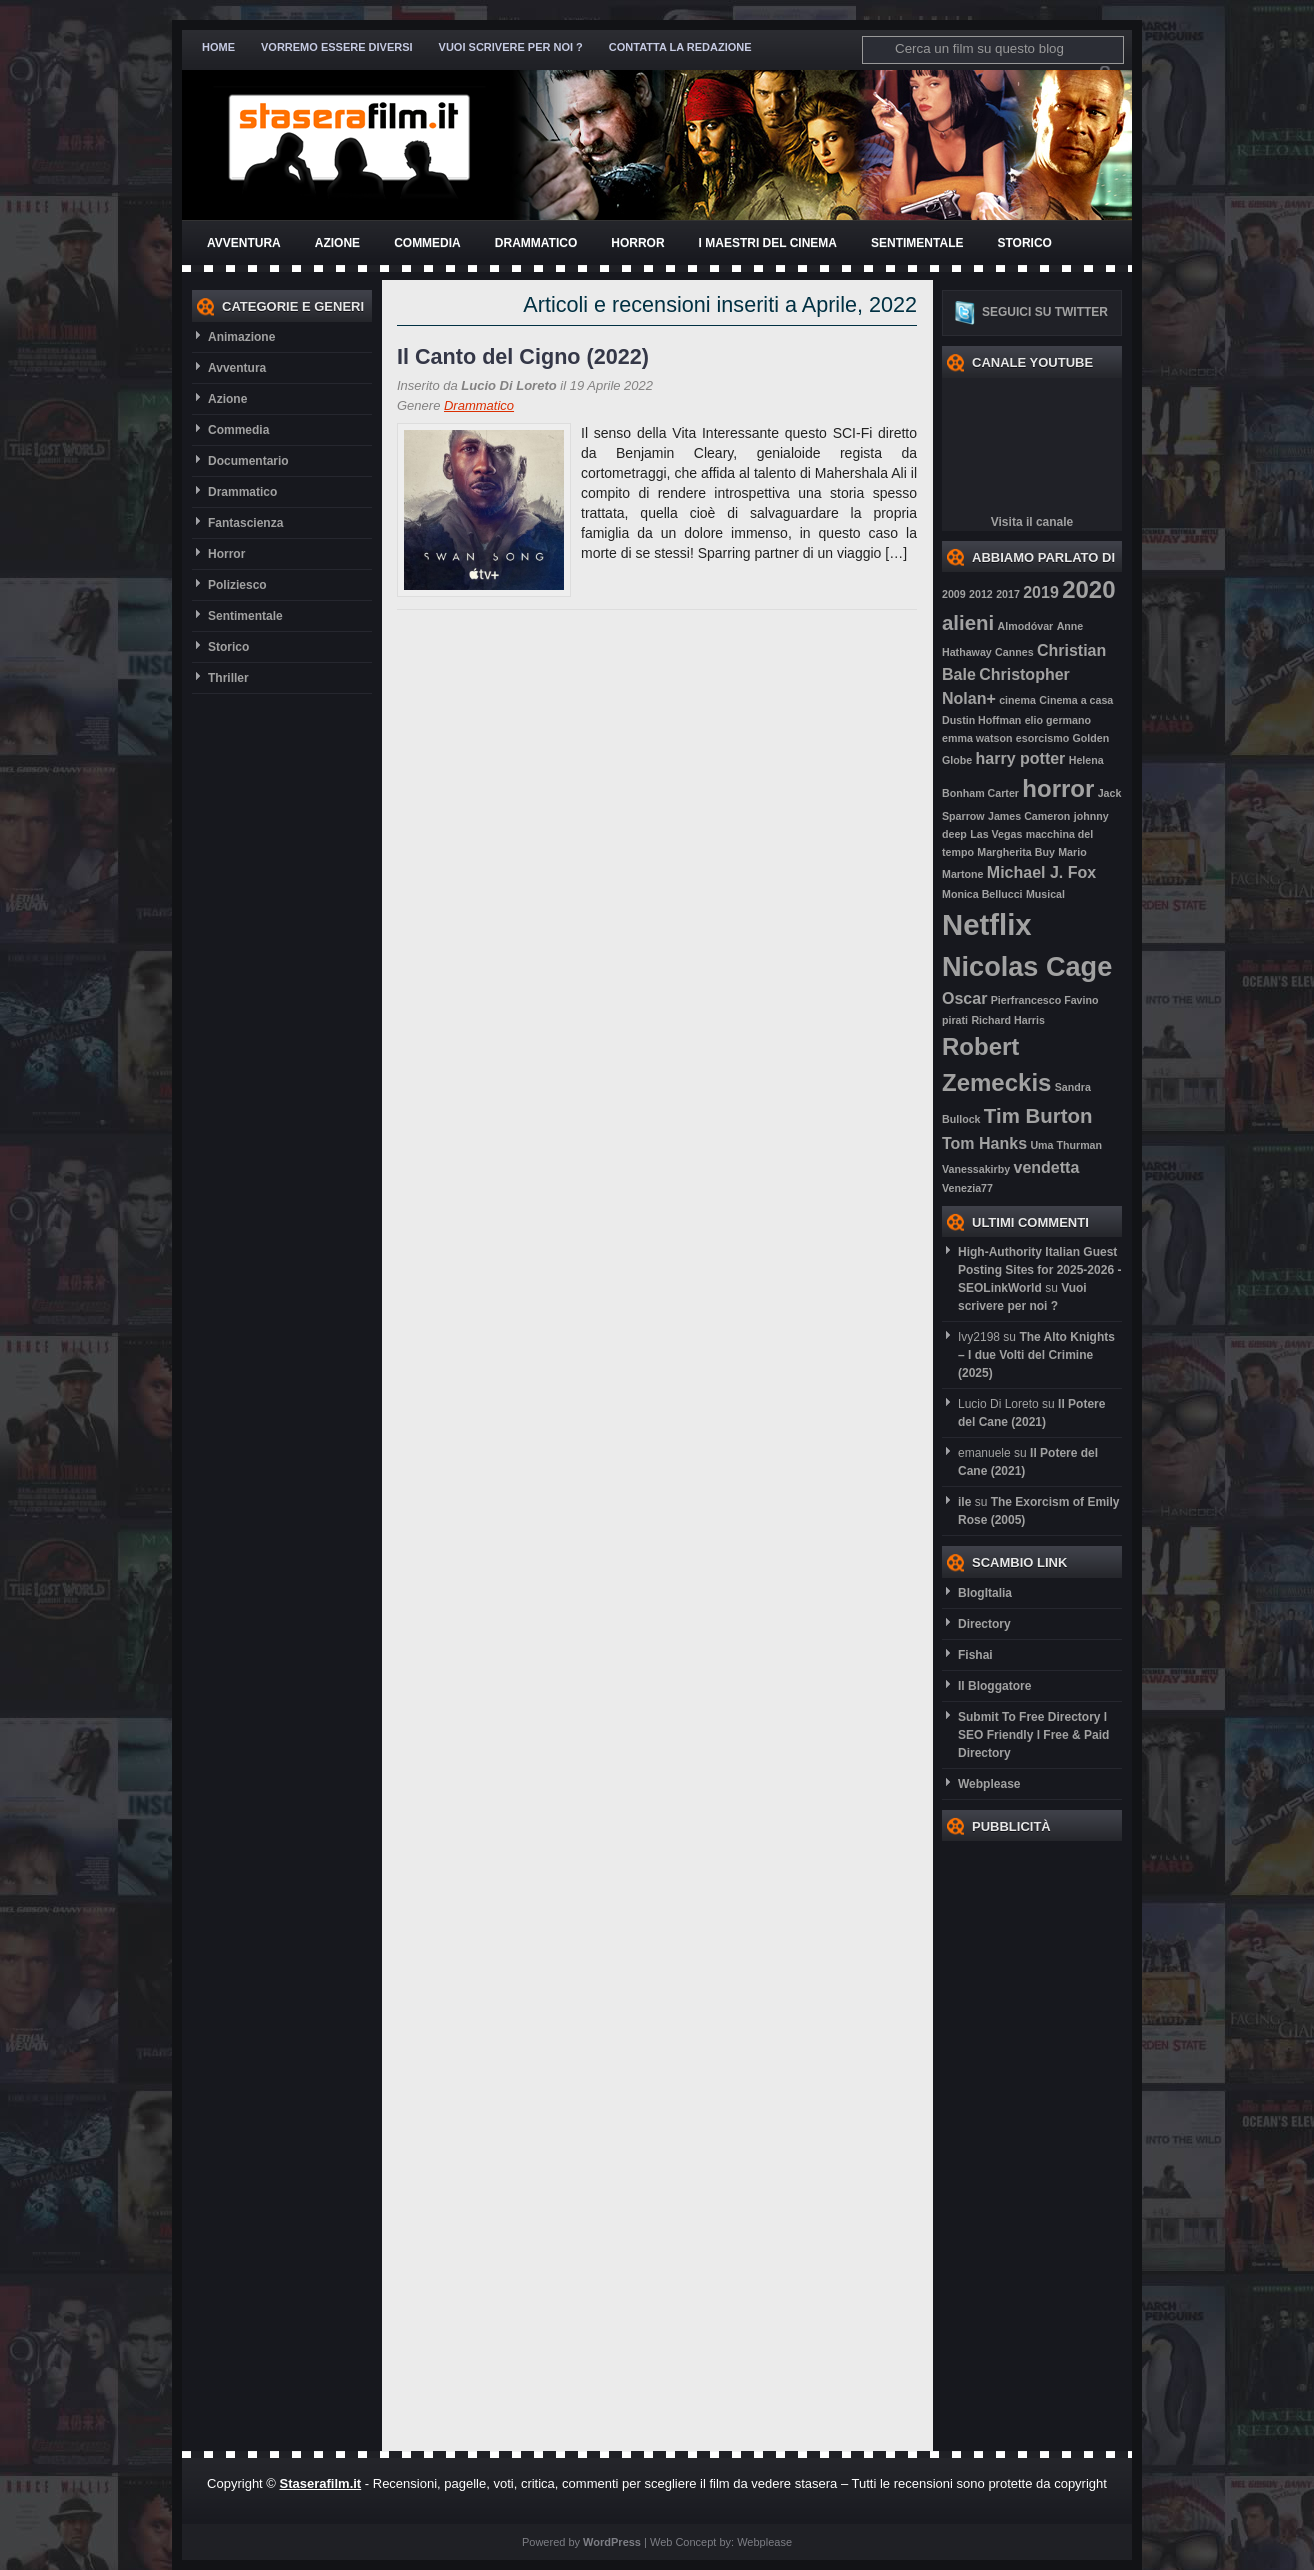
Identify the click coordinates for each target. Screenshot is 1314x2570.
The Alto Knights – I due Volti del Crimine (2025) (1036, 1355)
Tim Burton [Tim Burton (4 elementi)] (1038, 1115)
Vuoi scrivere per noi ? (511, 47)
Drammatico (536, 243)
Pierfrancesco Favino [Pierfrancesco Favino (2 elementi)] (1045, 1000)
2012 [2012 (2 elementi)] (981, 594)
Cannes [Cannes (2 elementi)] (1014, 652)
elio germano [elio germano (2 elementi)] (1058, 720)
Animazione (241, 337)
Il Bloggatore (994, 1686)
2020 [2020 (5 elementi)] (1088, 589)
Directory (984, 1624)
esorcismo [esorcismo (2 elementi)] (1042, 738)
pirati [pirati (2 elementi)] (955, 1020)
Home (218, 47)
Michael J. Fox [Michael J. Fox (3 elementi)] (1041, 872)
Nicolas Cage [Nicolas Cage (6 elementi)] (1027, 966)
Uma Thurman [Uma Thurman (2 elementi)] (1066, 1145)
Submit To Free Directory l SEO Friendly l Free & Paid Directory (1033, 1735)
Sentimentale (917, 243)
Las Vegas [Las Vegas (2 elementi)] (996, 834)
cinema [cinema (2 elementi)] (1017, 700)
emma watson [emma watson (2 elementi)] (977, 738)
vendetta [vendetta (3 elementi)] (1046, 1167)
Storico (1024, 243)
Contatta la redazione (680, 47)
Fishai (975, 1655)
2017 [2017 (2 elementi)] (1008, 594)
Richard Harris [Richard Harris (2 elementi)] (1007, 1020)
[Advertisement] (1022, 2141)
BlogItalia (985, 1593)
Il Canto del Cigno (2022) (523, 356)
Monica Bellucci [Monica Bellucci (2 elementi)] (982, 894)
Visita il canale (1032, 522)
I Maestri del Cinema (768, 243)
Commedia (427, 243)
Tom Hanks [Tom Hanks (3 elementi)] (984, 1143)
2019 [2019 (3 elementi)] (1041, 592)
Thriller (228, 678)
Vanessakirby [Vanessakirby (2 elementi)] (976, 1169)
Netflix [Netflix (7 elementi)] (987, 924)
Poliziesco (237, 585)
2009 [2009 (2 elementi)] (954, 594)
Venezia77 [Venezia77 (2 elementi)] (967, 1188)
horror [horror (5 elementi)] (1058, 788)
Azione (337, 243)
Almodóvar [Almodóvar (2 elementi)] (1026, 626)
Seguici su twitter (1045, 312)
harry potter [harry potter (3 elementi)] (1021, 758)
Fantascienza (245, 523)
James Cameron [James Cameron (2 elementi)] (1029, 816)
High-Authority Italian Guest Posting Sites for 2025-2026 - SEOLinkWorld (1039, 1270)
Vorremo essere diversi (337, 47)
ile (964, 1502)
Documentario (248, 461)
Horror (637, 243)
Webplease (989, 1784)
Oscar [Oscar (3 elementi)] (964, 998)
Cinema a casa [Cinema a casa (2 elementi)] (1076, 700)
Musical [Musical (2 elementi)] (1045, 894)
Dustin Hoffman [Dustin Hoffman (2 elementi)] (981, 720)
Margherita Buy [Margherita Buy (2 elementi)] (1016, 852)
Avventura (244, 243)
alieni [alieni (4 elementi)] (968, 622)
